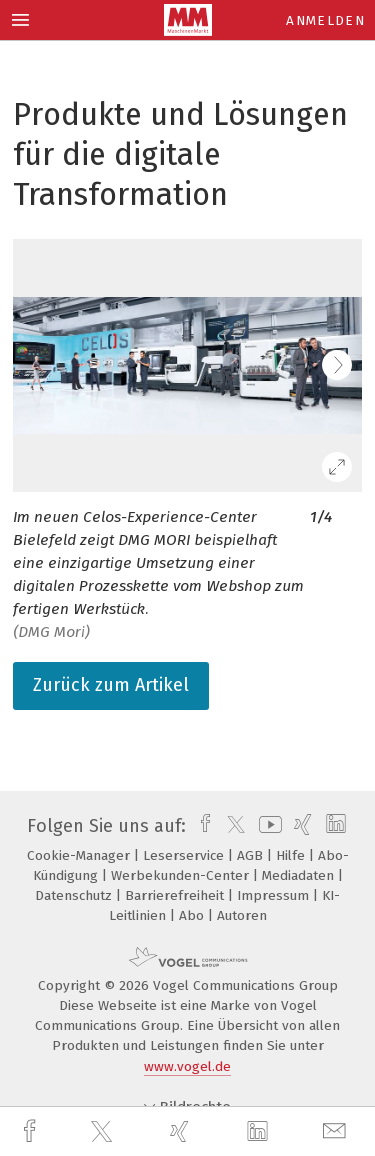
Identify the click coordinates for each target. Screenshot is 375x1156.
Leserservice (185, 855)
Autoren (242, 915)
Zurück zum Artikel (111, 685)
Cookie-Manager (80, 855)
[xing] (182, 1131)
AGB (252, 855)
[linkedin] (260, 1132)
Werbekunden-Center (182, 875)
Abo (193, 915)
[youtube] (267, 826)
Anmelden (325, 20)
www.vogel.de (187, 1066)
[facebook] (32, 1131)
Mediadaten (300, 875)
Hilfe (292, 855)
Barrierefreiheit (176, 895)
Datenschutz (75, 895)
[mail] (337, 1131)
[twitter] (104, 1132)
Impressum (275, 895)
